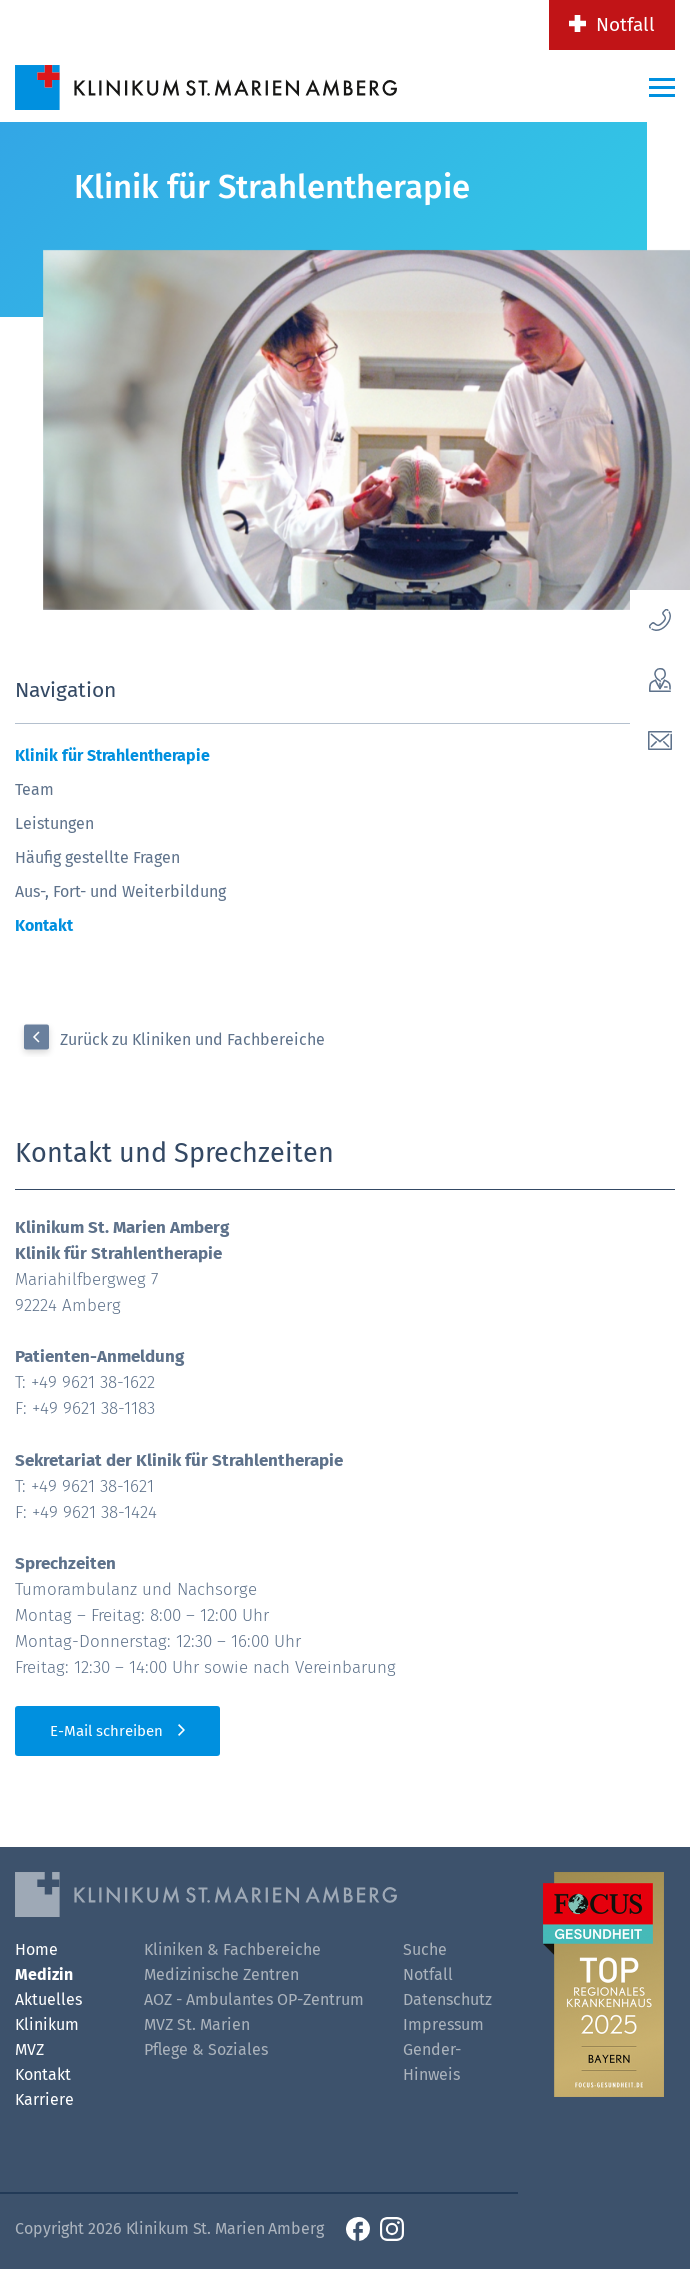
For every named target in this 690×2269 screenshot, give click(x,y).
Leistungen (54, 823)
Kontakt (44, 925)
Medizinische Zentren (221, 1974)
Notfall (625, 24)
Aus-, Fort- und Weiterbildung (120, 891)
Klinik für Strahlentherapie (112, 755)
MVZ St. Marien (197, 2024)
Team (34, 789)
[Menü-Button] (662, 87)
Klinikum (47, 2024)
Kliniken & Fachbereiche (232, 1949)
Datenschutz (447, 1999)
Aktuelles (48, 1999)
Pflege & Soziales (206, 2049)
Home (36, 1949)
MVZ (29, 2049)
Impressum (443, 2024)
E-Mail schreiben (106, 1731)
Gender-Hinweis (432, 2062)
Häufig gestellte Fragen (97, 857)
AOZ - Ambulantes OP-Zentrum (254, 1999)
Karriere (44, 2099)
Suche (425, 1949)
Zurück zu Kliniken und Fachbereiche (192, 1039)
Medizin (44, 1974)
